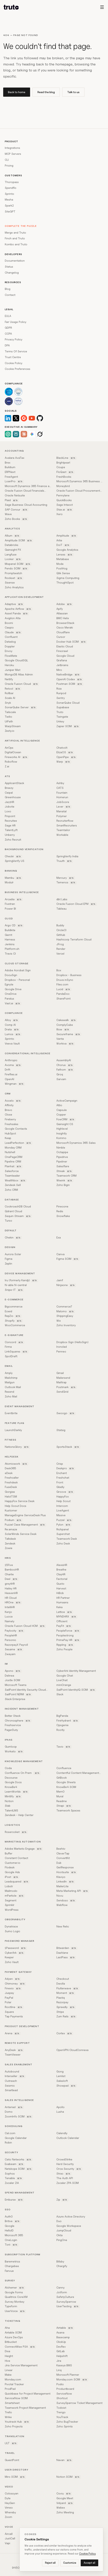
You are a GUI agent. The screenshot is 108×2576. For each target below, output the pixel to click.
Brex (7, 462)
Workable (62, 834)
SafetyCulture (65, 2296)
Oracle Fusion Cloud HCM (25, 1626)
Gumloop (11, 1746)
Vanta (60, 1038)
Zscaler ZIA (12, 2182)
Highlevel (62, 1128)
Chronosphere (18, 1720)
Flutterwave (67, 1988)
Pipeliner (61, 1161)
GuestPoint (12, 2460)
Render (60, 948)
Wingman (15, 1083)
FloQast (65, 472)
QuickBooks (64, 500)
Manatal (61, 811)
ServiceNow (64, 2393)
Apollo (60, 2107)
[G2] (24, 418)
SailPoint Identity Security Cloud (28, 1689)
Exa (58, 1237)
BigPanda (62, 1715)
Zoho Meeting (65, 2512)
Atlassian (62, 613)
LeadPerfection (18, 1143)
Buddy (60, 925)
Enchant (61, 1473)
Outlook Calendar (67, 2138)
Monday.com (13, 2379)
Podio (60, 2384)
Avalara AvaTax (14, 457)
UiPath (9, 721)
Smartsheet (12, 2403)
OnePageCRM (13, 1156)
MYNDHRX (66, 1616)
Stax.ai (64, 509)
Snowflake (63, 1216)
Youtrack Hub (17, 2421)
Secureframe (68, 1034)
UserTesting (68, 2306)
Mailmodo (11, 1890)
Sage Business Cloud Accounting (26, 504)
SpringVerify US (14, 860)
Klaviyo (60, 1876)
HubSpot (10, 1133)
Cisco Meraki (64, 627)
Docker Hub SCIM (71, 641)
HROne (13, 1602)
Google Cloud (65, 655)
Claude (13, 632)
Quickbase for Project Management (27, 2393)
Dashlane (62, 1952)
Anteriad (14, 2107)
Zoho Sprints (64, 2426)
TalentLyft (11, 830)
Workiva (65, 1043)
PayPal (9, 1997)
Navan (64, 2460)
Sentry (60, 698)
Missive (61, 1515)
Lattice (64, 1612)
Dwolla (60, 1983)
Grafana (61, 660)
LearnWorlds (17, 1791)
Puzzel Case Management (25, 1524)
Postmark (66, 1387)
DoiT (63, 545)
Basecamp (63, 2337)
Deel (11, 1579)
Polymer (61, 816)
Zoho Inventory (66, 1325)
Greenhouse (13, 797)
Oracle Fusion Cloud (22, 684)
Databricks (11, 545)
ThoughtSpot (65, 582)
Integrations (12, 147)
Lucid (63, 989)
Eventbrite (11, 1413)
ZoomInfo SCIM (18, 2116)
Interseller (15, 2076)
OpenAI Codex (69, 679)
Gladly (60, 1487)
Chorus (65, 1065)
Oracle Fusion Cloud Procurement (79, 490)
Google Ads (12, 1872)
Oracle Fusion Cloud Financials (28, 490)
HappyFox (62, 1496)
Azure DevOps (14, 2337)
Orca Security (69, 2169)
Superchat (63, 1533)
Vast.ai (13, 1003)
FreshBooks (63, 476)
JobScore (62, 802)
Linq (59, 2370)
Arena (12, 2033)
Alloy (12, 1020)
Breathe (61, 1569)
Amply (9, 1373)
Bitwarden (66, 1948)
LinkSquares (16, 1351)
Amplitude (66, 535)
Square (9, 2011)
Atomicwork (16, 1463)
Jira (58, 2360)
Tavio (63, 1746)
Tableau (61, 908)
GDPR (8, 327)
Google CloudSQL (16, 660)
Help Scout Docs (15, 1505)
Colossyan (11, 2493)
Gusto (60, 1583)
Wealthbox (15, 1180)
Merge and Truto (15, 232)
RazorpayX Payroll (16, 1644)
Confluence (63, 1768)
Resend (9, 1391)
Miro (59, 669)
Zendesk (10, 1543)
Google (9, 2225)
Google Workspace (68, 2225)
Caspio (9, 627)
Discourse (11, 1777)
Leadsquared (17, 1881)
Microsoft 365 (14, 2235)
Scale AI (10, 698)
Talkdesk (10, 1538)
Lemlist (60, 2076)
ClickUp (61, 2341)
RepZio (13, 1316)
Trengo (61, 2412)
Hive (7, 2360)
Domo (9, 2111)
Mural (59, 1796)
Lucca (9, 1616)
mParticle (15, 1895)
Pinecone (62, 1206)
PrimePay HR (68, 1640)
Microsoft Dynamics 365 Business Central (79, 481)
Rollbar (9, 693)
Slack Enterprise (15, 1699)
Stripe (60, 2011)
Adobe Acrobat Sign (18, 970)
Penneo (61, 1351)
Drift (7, 1069)
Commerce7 (64, 1306)
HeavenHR (11, 1593)
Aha (7, 2327)
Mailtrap (61, 1382)
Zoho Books (16, 519)
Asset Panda (17, 613)
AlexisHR (61, 1565)
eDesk (9, 1473)
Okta (59, 2235)
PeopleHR (11, 1635)
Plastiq (60, 1997)
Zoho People (64, 1649)
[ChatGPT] (8, 434)
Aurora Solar (13, 1254)
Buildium (10, 467)
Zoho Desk (63, 1543)
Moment (65, 1993)
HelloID (9, 2230)
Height (9, 2356)
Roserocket (16, 1832)
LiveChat (62, 1680)
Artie (59, 540)
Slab (7, 1805)
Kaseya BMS (64, 2365)
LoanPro (14, 481)
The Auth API (64, 2178)
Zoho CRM (11, 1189)
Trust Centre (13, 357)
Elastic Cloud (64, 646)
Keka (59, 1607)
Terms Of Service (16, 351)
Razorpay (62, 2002)
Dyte (8, 2498)
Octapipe (62, 1152)
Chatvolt (61, 747)
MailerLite (62, 1886)
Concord (14, 1342)
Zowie (8, 1548)
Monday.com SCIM (72, 2379)
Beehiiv (60, 1848)
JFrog (60, 944)
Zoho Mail (11, 1396)
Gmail (60, 1373)
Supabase (62, 707)
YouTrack (62, 2417)
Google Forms (14, 2292)
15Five (9, 1565)
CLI (7, 159)
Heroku (9, 665)
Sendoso (66, 1900)
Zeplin (8, 1263)
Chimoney (15, 1983)
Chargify (61, 2266)
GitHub (60, 934)
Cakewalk (66, 1020)
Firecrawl (62, 651)
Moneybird (63, 486)
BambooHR (12, 1569)
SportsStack (68, 1447)
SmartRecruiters (66, 825)
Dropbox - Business (68, 975)
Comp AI (10, 1024)
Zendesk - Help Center (19, 1815)
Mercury (65, 878)
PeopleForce (68, 1630)
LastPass (66, 1957)
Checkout (62, 1978)
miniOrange (63, 1684)
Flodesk (10, 1867)
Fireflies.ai (11, 1074)
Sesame (14, 1649)
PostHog (61, 568)
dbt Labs (61, 899)
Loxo (8, 811)
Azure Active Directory (70, 2216)
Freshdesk (11, 1482)
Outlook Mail (13, 1387)
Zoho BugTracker (67, 2421)
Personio (10, 1640)
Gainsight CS (64, 1124)
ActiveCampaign (66, 1100)
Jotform (61, 2292)
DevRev (61, 2346)
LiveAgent (62, 1510)
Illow (63, 1029)
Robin (8, 2142)
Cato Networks (18, 2159)
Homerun (62, 797)
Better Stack (13, 1715)
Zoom (8, 2517)
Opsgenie (62, 1725)
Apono (13, 1671)
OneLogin (11, 2240)
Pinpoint (10, 816)
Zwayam (10, 1654)
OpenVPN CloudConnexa (72, 2050)
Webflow (62, 1905)
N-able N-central (16, 1285)
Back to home (16, 92)
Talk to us (73, 92)
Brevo (8, 1110)
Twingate (62, 716)
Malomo (65, 1311)
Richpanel (62, 1529)
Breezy (9, 787)
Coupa (60, 467)
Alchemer (15, 2287)
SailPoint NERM (18, 1694)
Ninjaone (66, 1285)
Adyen (13, 1979)
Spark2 (9, 205)
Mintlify (13, 1796)
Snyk (8, 702)
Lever (63, 806)
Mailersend (63, 1377)
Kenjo (8, 1611)
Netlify (9, 679)
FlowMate (11, 655)
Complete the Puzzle (21, 225)
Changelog (12, 272)
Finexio (13, 1988)
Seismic (10, 2085)
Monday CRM (13, 1147)
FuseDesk (11, 1487)
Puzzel (64, 1520)
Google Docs (13, 1782)
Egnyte (9, 984)
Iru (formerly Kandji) (21, 1280)
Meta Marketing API (72, 1891)
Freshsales (11, 1124)
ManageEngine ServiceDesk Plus (25, 1515)
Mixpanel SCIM (18, 564)
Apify (59, 608)
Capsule (61, 1110)
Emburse (14, 2199)
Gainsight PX (13, 549)
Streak (64, 1171)
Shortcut (62, 2398)
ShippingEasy (64, 1315)
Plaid (12, 500)
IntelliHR (10, 1607)
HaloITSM (11, 1496)
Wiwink (64, 1180)
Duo (59, 2221)
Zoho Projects (14, 2426)
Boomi (9, 623)
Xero (59, 514)
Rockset (14, 578)
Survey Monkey (14, 2301)
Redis (59, 1211)
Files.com (62, 984)
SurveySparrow (66, 2301)
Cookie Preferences (17, 368)
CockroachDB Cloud (18, 1206)
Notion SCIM (68, 2477)
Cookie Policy (13, 363)
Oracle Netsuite (15, 495)
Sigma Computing (67, 578)
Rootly (60, 1729)
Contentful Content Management (79, 1773)
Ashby (60, 783)
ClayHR (60, 1574)
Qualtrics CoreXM (16, 2296)
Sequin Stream (18, 1216)
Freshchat (62, 1477)
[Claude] (24, 434)
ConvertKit (63, 1858)
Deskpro (65, 1468)
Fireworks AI (16, 757)
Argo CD (14, 925)
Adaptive (14, 604)
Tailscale (10, 712)
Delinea (9, 1675)
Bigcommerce (14, 1306)
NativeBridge (68, 674)
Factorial (61, 1578)
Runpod (61, 693)
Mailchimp (11, 1377)
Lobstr (9, 1886)
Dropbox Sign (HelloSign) (72, 1342)
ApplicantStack (14, 783)
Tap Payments (14, 2016)
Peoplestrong (65, 1635)
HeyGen (10, 2503)
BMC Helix (62, 618)
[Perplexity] (16, 434)
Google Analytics (67, 549)
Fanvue (9, 2270)
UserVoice (15, 2311)
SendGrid (62, 1391)
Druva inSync (64, 979)
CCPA (8, 333)
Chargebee (12, 2266)
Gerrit (8, 934)
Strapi (64, 1805)
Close (8, 1114)
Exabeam (14, 2164)
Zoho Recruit (13, 839)
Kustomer (11, 1510)
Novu (59, 1895)
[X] (16, 418)
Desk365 (10, 1468)
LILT (11, 2443)
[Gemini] (32, 434)
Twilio (8, 716)
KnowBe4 (11, 1787)
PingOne (61, 2240)
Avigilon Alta (13, 618)
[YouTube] (32, 418)
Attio (59, 1105)
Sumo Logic (12, 1931)
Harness (10, 939)
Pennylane (63, 495)
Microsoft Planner (67, 2374)
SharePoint (63, 998)
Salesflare (62, 1166)
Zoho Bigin (63, 1185)
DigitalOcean (13, 752)
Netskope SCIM (18, 2169)
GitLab (60, 2351)
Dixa (7, 2351)
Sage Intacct (64, 504)
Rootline (14, 2007)
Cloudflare (63, 632)
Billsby (60, 2261)
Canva (60, 1254)
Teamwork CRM (66, 1175)
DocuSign (11, 975)
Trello (8, 2412)
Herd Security (65, 2164)
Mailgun (10, 1382)
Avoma (13, 1065)
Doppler (10, 646)
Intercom (62, 1505)
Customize (69, 2562)
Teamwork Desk (66, 1538)
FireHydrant (67, 1720)
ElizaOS (65, 752)
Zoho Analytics (14, 587)
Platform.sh (12, 948)
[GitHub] (40, 418)
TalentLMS (11, 1810)
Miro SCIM (15, 2477)
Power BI (10, 908)
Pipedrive (62, 1156)
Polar (8, 2002)
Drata (12, 1029)
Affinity (9, 1105)
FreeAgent (11, 476)
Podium (13, 1520)
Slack (59, 1694)
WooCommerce (15, 1325)
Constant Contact (16, 1858)
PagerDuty (11, 1729)
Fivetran (10, 903)
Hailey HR (11, 1588)
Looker (13, 559)
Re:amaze (11, 1529)
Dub (58, 1862)
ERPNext (10, 472)
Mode (60, 563)
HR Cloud (11, 1597)
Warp (63, 761)
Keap (8, 1138)
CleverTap (62, 1853)
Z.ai (7, 766)
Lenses (64, 554)
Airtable (65, 2328)
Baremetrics (12, 2261)
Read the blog (46, 92)
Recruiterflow (64, 820)
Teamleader (12, 1175)
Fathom (65, 1069)
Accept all (89, 2562)
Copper (61, 1114)
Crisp (59, 1463)
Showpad (66, 2085)
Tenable (14, 2178)
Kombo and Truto (16, 244)
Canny (60, 2287)
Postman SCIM (69, 684)
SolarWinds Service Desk (20, 1533)
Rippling (65, 1645)
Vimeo (9, 2507)
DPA (7, 345)
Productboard (65, 2388)
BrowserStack (65, 623)
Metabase (62, 559)
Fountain (61, 792)
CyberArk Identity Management (76, 1670)
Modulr (9, 882)
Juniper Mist (12, 669)
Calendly (61, 2133)
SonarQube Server (21, 707)
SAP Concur (16, 509)
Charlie (9, 1574)
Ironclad (61, 1346)
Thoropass (12, 182)
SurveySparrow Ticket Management (79, 2403)
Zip (62, 2199)
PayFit (64, 1626)
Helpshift (62, 2356)
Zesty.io (9, 730)
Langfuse (11, 554)
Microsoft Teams (16, 1684)
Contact (10, 294)
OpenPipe (66, 757)
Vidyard (65, 2503)
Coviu (64, 2493)
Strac (63, 2173)
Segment (10, 1900)
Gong (60, 2071)
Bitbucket (11, 2341)
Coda (8, 1768)
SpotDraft (11, 1356)
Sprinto (9, 193)
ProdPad (10, 2388)
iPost (12, 1877)
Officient (61, 1621)
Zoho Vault (12, 1962)
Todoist (61, 2407)
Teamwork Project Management (25, 2407)
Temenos (66, 882)
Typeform (11, 2306)
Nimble (60, 1147)
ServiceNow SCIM (16, 2398)
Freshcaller (12, 1477)
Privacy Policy (13, 339)
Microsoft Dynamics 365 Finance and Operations (28, 486)
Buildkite (10, 930)
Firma (8, 1346)
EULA (8, 316)
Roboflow (11, 761)
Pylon (63, 1524)
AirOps (9, 747)
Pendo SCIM (16, 568)
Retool (13, 688)
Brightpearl (63, 462)
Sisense (10, 582)
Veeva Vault (12, 1043)
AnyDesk (14, 2050)
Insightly (61, 1133)
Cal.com (10, 2133)
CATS (60, 787)
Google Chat (64, 1675)
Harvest (61, 1588)
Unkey (60, 721)
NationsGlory (17, 1447)
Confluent (11, 636)
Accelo (13, 1100)
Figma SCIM (67, 1259)
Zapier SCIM (68, 726)
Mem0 (60, 1791)
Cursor (60, 636)
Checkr (13, 856)
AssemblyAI (63, 1060)
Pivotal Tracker (14, 2384)
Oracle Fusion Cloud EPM (76, 904)
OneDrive (11, 993)
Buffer (8, 1853)
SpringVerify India (67, 856)
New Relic (62, 1926)
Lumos (13, 1034)
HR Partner (63, 1597)
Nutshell (10, 1152)
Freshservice (13, 1725)
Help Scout (63, 1501)
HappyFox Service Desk (19, 1501)
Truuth (64, 861)
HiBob (60, 1593)
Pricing (9, 165)
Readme (61, 1801)
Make (8, 2374)
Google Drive (13, 989)
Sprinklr (9, 1905)
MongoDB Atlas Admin (19, 674)
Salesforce (12, 1171)
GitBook (61, 1777)
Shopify (14, 1320)
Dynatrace (11, 1926)
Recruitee (11, 820)
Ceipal (9, 792)
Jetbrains (62, 665)
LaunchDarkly (13, 1430)
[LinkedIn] (8, 418)
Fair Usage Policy (15, 321)
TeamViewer (13, 2054)
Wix (58, 1320)
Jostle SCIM (12, 1680)
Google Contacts (16, 1128)
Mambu (13, 878)
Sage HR (10, 825)
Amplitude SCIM (19, 540)
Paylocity (14, 1630)
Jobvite (9, 806)
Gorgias (10, 1491)
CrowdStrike (64, 2159)
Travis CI (10, 953)
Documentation (15, 260)
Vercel (60, 953)
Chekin (13, 1237)
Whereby (10, 2512)
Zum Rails (66, 2016)
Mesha (9, 199)
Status (9, 266)
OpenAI (9, 1079)
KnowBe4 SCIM (66, 1787)
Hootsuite (66, 1872)
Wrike (8, 2417)
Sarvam (61, 1079)
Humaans (62, 1602)
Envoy (8, 651)
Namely (9, 1621)
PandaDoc (63, 993)
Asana (60, 2332)
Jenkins (10, 944)
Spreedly (66, 2007)
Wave (8, 514)
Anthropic (11, 1060)
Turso (8, 1220)
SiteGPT (10, 211)
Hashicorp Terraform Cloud (73, 939)
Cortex (64, 2033)
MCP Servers (13, 153)
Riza (59, 688)
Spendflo (10, 187)
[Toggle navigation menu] (102, 7)
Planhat (13, 1166)
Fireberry (10, 1119)
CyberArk (15, 1952)
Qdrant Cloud (13, 1211)
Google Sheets (66, 1782)
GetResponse (65, 1867)
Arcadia (14, 899)
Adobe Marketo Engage (24, 1848)
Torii (11, 2244)
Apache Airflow (18, 609)
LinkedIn (65, 1881)
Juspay (9, 1992)
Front (59, 1482)
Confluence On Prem (22, 1773)
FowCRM (65, 1119)
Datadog (10, 641)
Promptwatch (13, 573)
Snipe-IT (14, 1290)
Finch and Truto (15, 238)
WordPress (12, 1909)
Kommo (61, 1138)
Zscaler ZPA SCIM (67, 2182)
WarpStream (13, 726)
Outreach (11, 2080)
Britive (13, 2221)
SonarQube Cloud (68, 702)
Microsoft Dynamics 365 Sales (76, 1142)
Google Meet (64, 2498)
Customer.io (12, 1862)
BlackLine (66, 458)
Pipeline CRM (13, 1161)
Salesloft (62, 2080)
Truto (59, 712)
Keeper (9, 1957)
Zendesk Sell (13, 1185)
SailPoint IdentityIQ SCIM (76, 1689)
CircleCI (61, 930)
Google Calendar (16, 2138)
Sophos (10, 2173)
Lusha (60, 2111)
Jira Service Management (21, 2365)
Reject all (50, 2562)
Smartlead (11, 2090)
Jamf (59, 1280)
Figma (8, 1258)
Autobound (12, 2071)
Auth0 (9, 2216)
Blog (7, 288)
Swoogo (65, 1413)
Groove (65, 1492)
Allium (12, 535)
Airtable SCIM (13, 2332)
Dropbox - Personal (17, 979)
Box (58, 970)
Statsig (60, 1430)
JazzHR (9, 802)
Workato (14, 1751)
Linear (9, 2370)
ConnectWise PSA (20, 2346)
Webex (60, 2507)
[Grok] (40, 434)
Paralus (9, 998)
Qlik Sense (63, 573)
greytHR (10, 1583)
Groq (59, 1074)
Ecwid (8, 1311)
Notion (9, 1801)
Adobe (64, 604)
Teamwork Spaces (68, 1810)
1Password (16, 1948)
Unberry (10, 834)
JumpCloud (63, 2230)
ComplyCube (64, 1024)
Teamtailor (63, 830)
